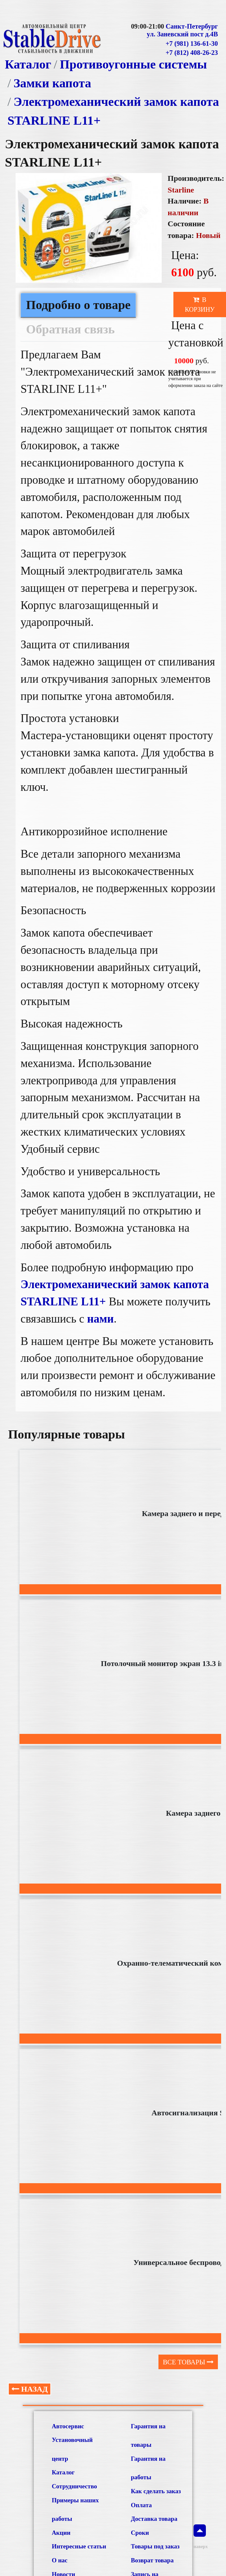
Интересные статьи (79, 2546)
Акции (61, 2532)
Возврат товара (152, 2560)
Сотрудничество (74, 2486)
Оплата (141, 2505)
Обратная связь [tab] (70, 329)
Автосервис (68, 2426)
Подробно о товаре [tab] (78, 305)
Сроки (140, 2532)
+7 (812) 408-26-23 (192, 52)
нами (100, 1319)
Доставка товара (154, 2518)
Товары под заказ (155, 2546)
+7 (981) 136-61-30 (192, 43)
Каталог (28, 64)
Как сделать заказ (156, 2491)
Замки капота (52, 83)
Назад (29, 2389)
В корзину (200, 304)
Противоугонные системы (133, 64)
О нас (59, 2560)
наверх (200, 2536)
